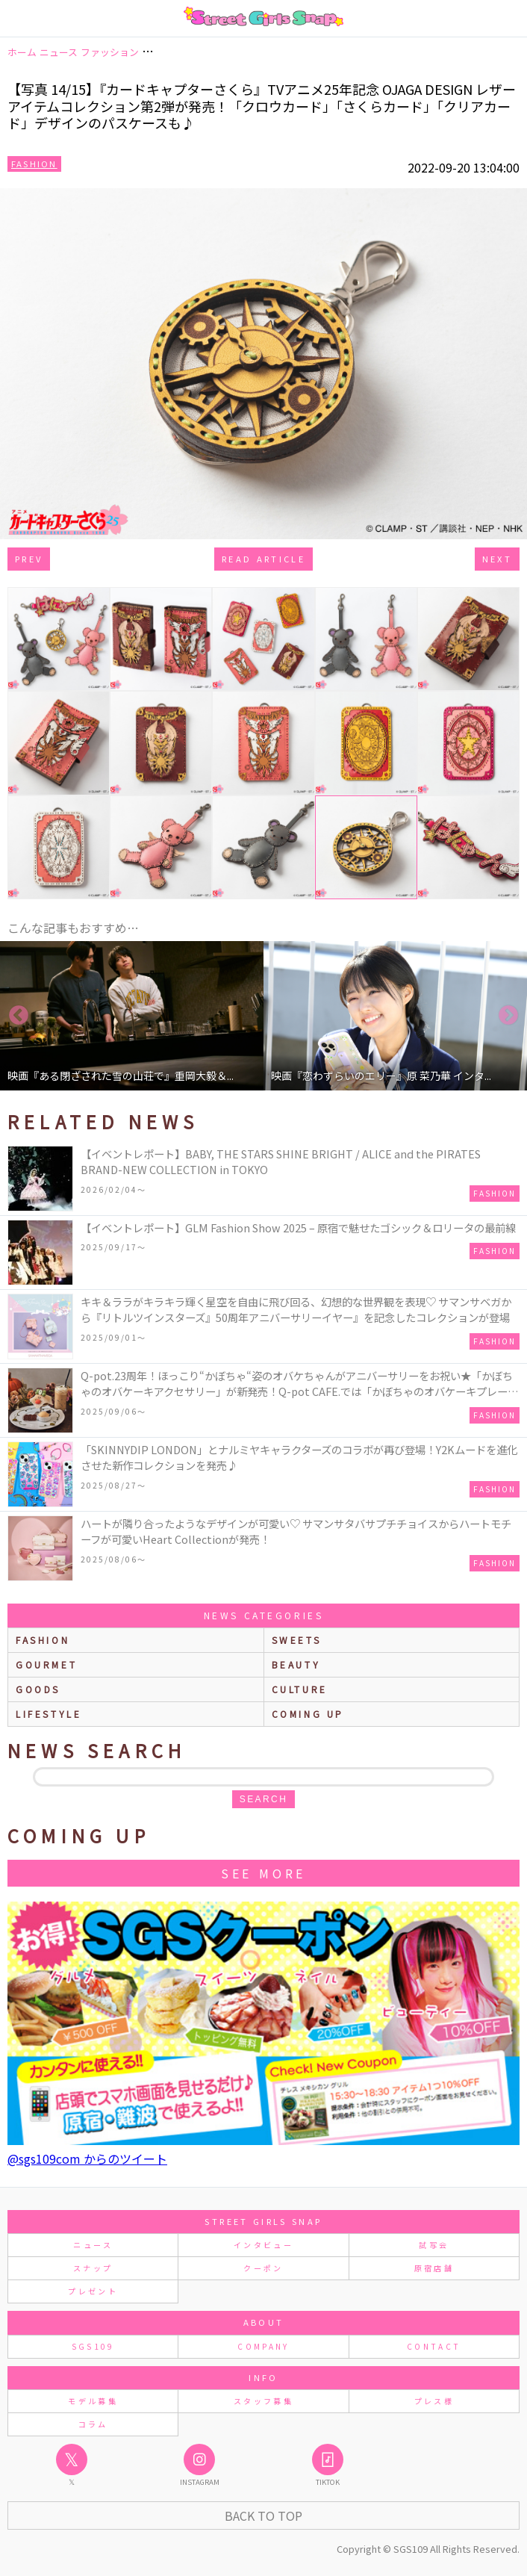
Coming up (308, 1713)
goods (38, 1689)
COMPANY (263, 2346)
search (263, 1799)
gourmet (46, 1664)
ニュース (92, 2244)
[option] (132, 1015)
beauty (296, 1664)
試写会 (434, 2244)
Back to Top (263, 2515)
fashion (42, 1639)
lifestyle (48, 1713)
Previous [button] (18, 1016)
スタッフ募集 (263, 2400)
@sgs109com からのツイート (87, 2158)
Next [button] (508, 1016)
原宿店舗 (434, 2268)
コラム (93, 2424)
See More (263, 1873)
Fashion (34, 164)
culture (300, 1689)
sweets (297, 1639)
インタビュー (263, 2244)
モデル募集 (93, 2400)
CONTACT (434, 2346)
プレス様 (434, 2400)
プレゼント (93, 2291)
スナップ (93, 2268)
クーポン (263, 2268)
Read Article (263, 559)
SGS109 (93, 2346)
